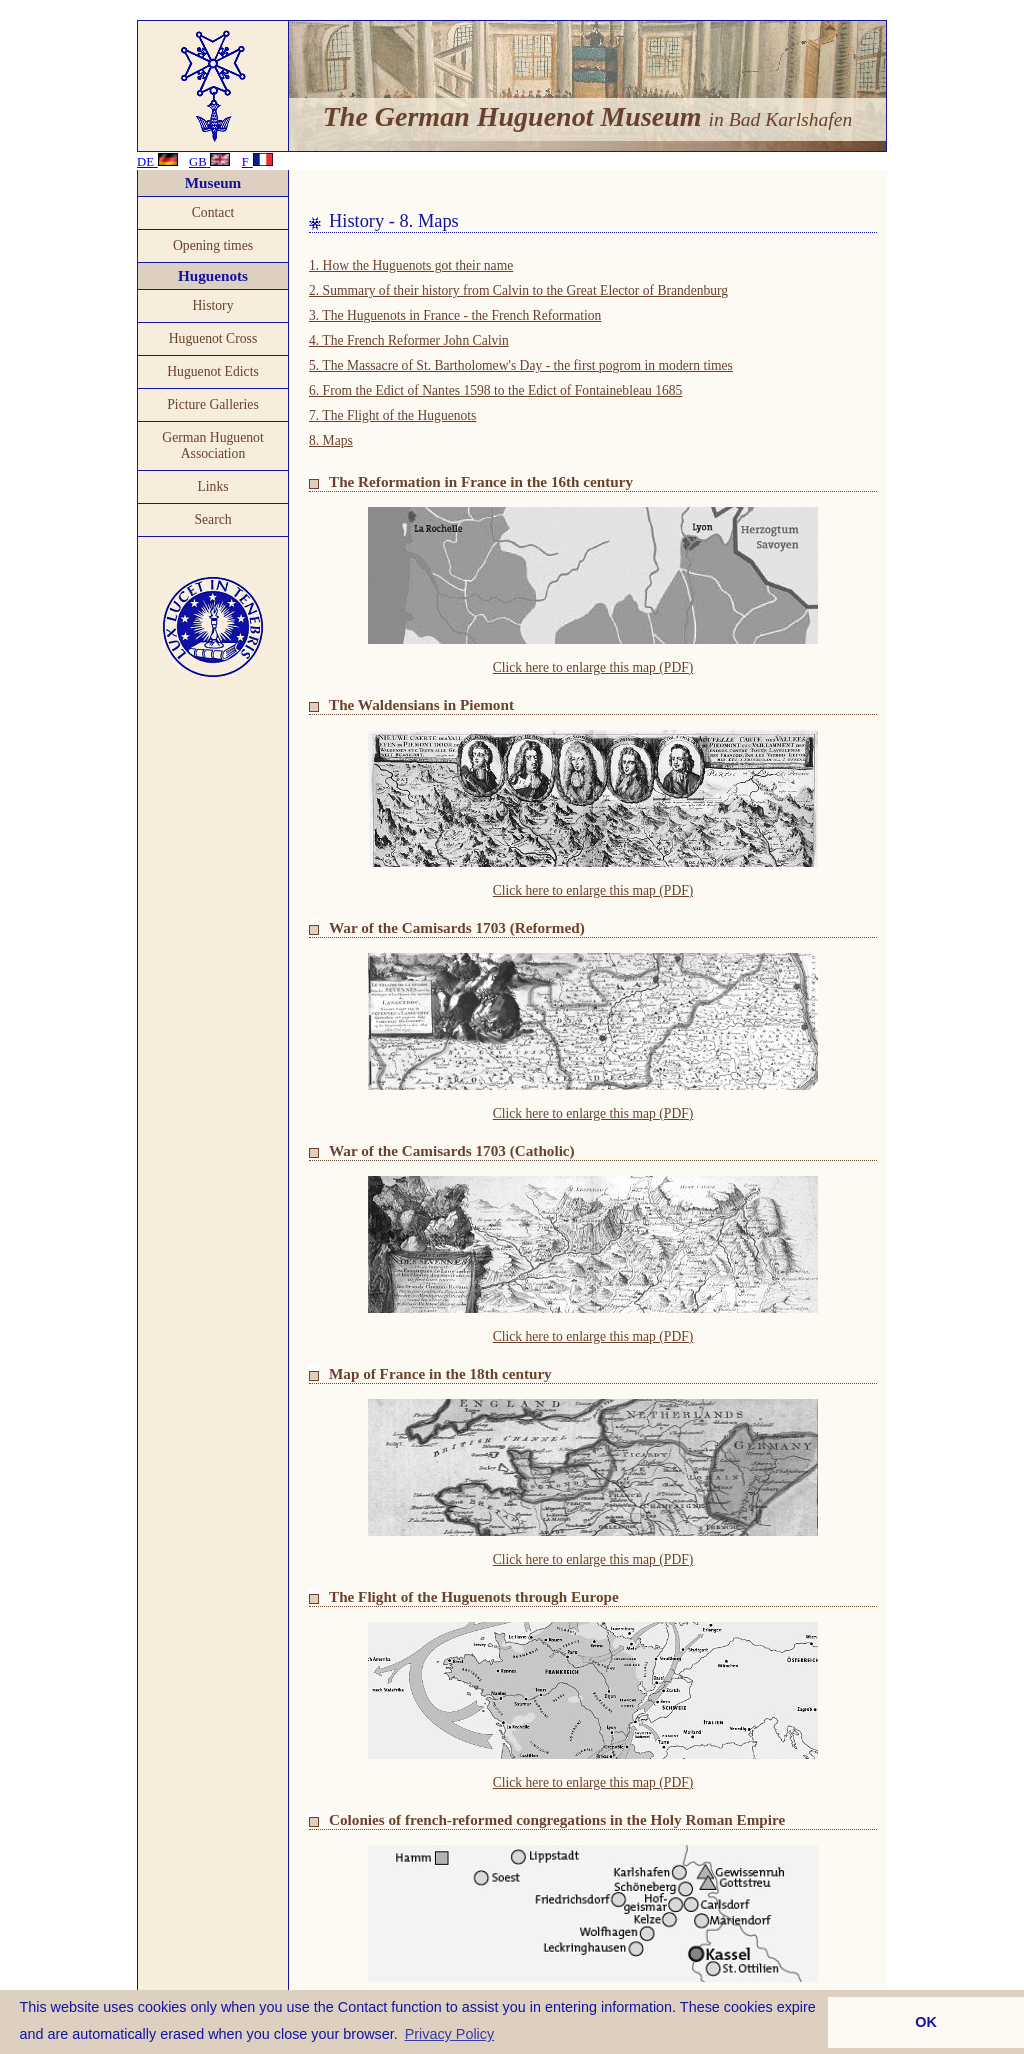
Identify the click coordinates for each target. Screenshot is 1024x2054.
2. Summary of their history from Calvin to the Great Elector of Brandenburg (518, 290)
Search (212, 519)
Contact (213, 212)
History (212, 305)
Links (212, 486)
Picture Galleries (213, 404)
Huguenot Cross (213, 338)
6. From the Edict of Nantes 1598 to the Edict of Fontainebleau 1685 (495, 390)
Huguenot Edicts (213, 371)
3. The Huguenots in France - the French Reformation (455, 315)
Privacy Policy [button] (450, 2034)
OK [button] (926, 2022)
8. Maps (331, 440)
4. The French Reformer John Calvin (409, 340)
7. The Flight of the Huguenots (392, 415)
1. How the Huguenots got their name (411, 265)
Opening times (213, 245)
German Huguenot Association (212, 445)
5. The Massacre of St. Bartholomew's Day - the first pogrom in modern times (521, 365)
